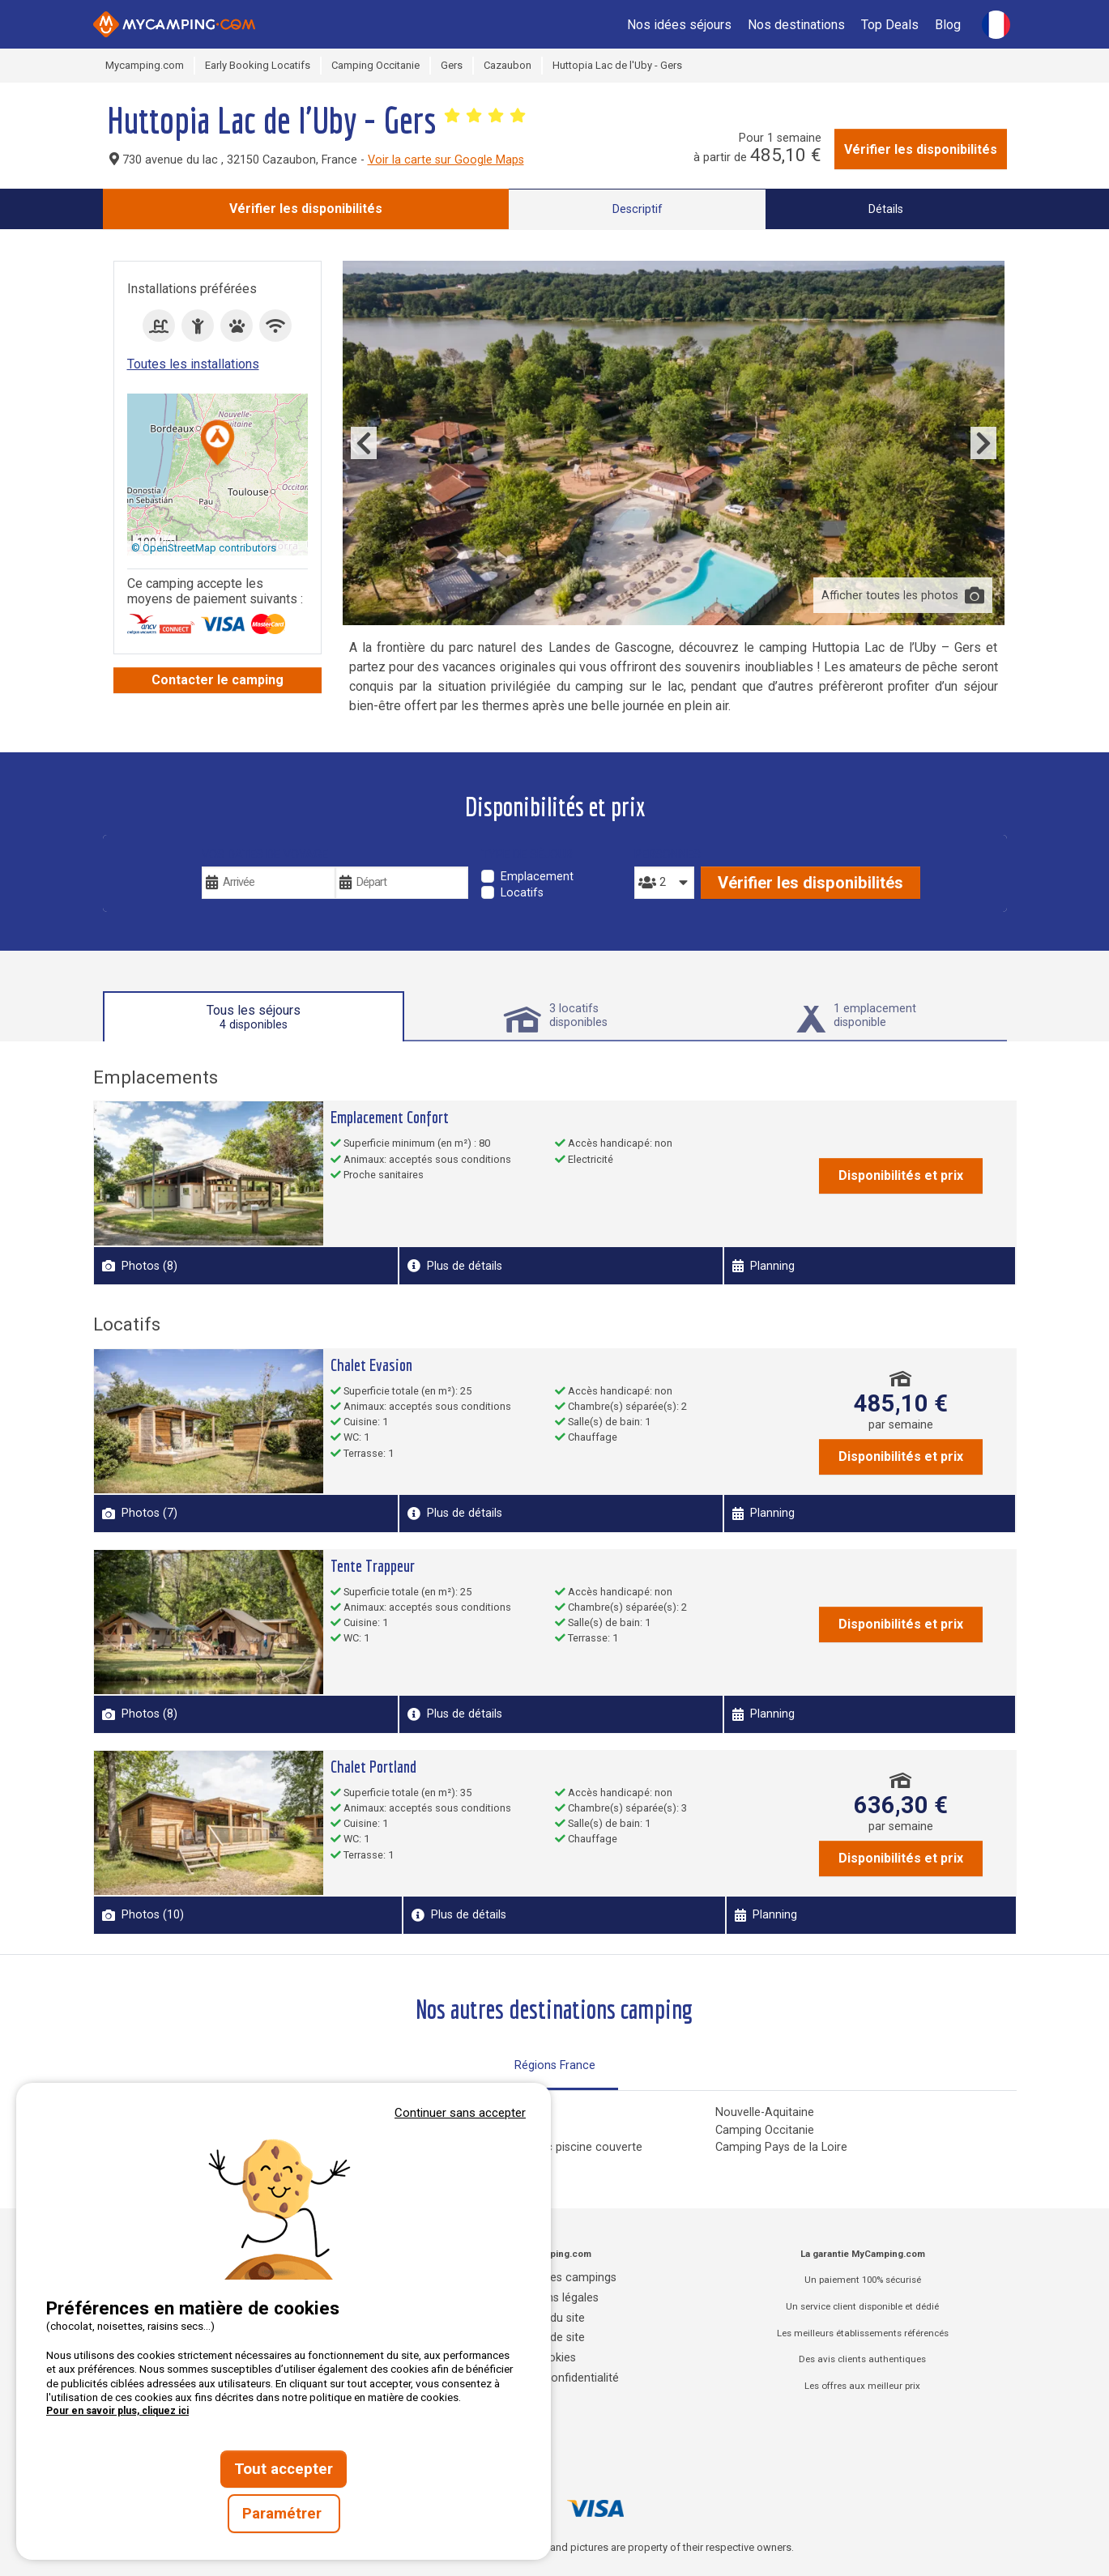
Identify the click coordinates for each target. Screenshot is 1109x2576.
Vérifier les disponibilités (920, 149)
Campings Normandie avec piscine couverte (526, 2147)
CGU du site (554, 2318)
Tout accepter (283, 2469)
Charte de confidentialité (554, 2378)
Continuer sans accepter (460, 2113)
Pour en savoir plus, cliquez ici (117, 2410)
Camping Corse (451, 2112)
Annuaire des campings (554, 2277)
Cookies (555, 2358)
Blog (948, 24)
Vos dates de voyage (265, 855)
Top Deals (890, 24)
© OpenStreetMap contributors (203, 548)
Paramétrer (284, 2514)
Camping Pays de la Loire (781, 2147)
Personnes (664, 855)
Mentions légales (554, 2298)
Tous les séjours (254, 1017)
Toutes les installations (193, 364)
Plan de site (554, 2337)
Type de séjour (527, 855)
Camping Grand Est (461, 2130)
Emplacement (537, 877)
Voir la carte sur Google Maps (446, 160)
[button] (217, 444)
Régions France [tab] (554, 2065)
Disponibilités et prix (900, 1175)
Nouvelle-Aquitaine (764, 2112)
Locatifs (522, 893)
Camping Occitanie (764, 2130)
